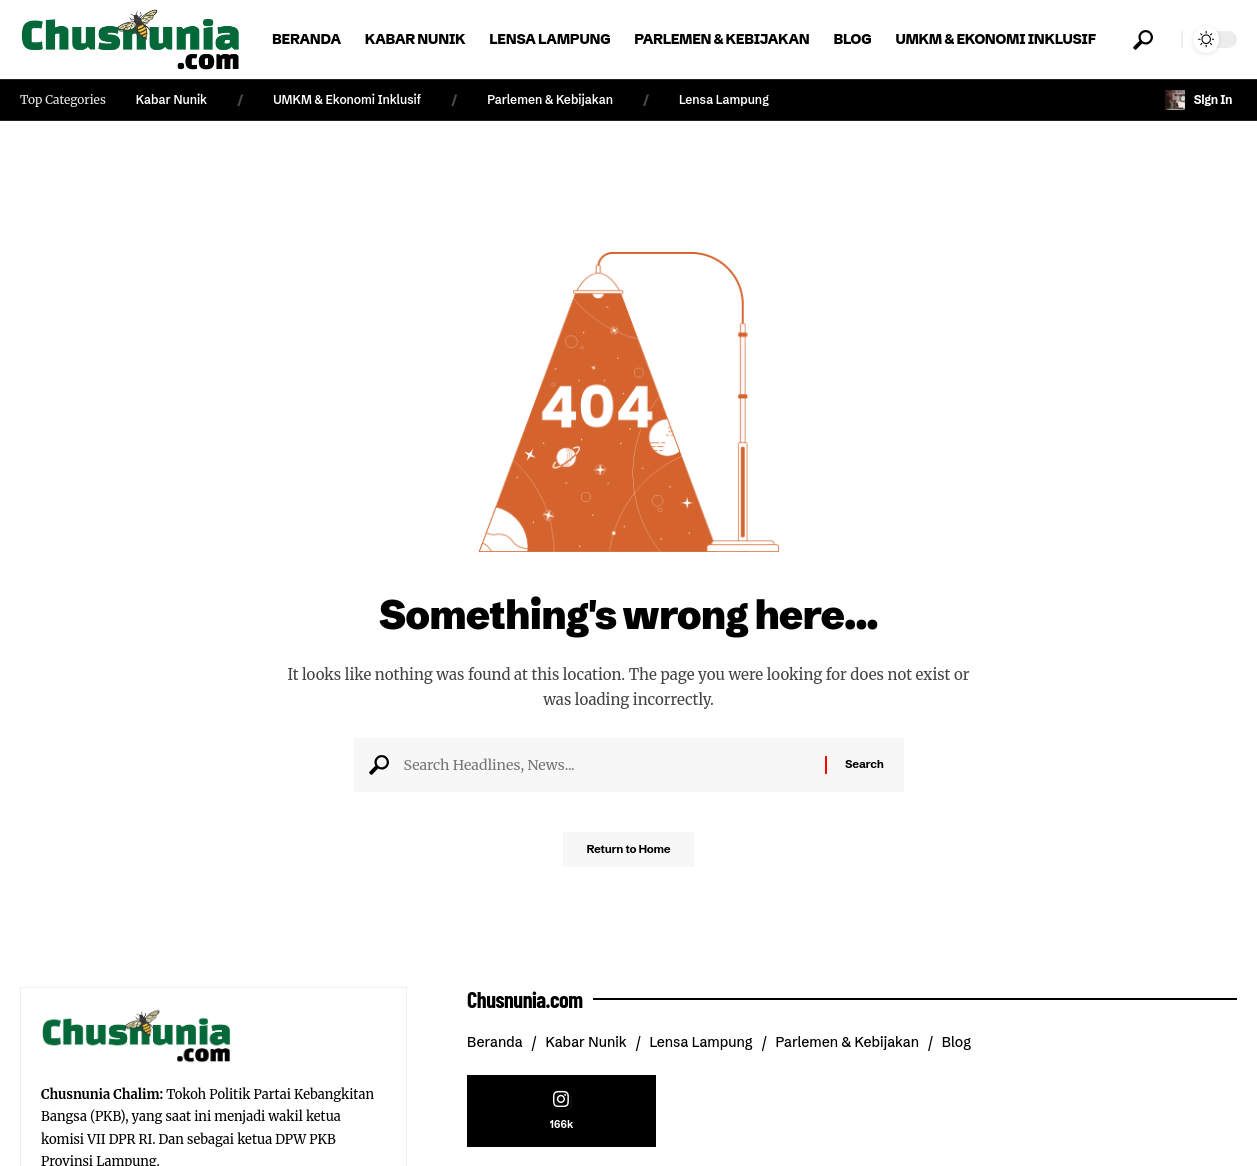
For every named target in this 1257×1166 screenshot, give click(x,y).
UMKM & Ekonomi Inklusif (347, 99)
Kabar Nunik (171, 99)
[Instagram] (561, 1113)
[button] (1143, 40)
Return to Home (629, 855)
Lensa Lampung (724, 99)
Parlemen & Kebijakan (550, 99)
